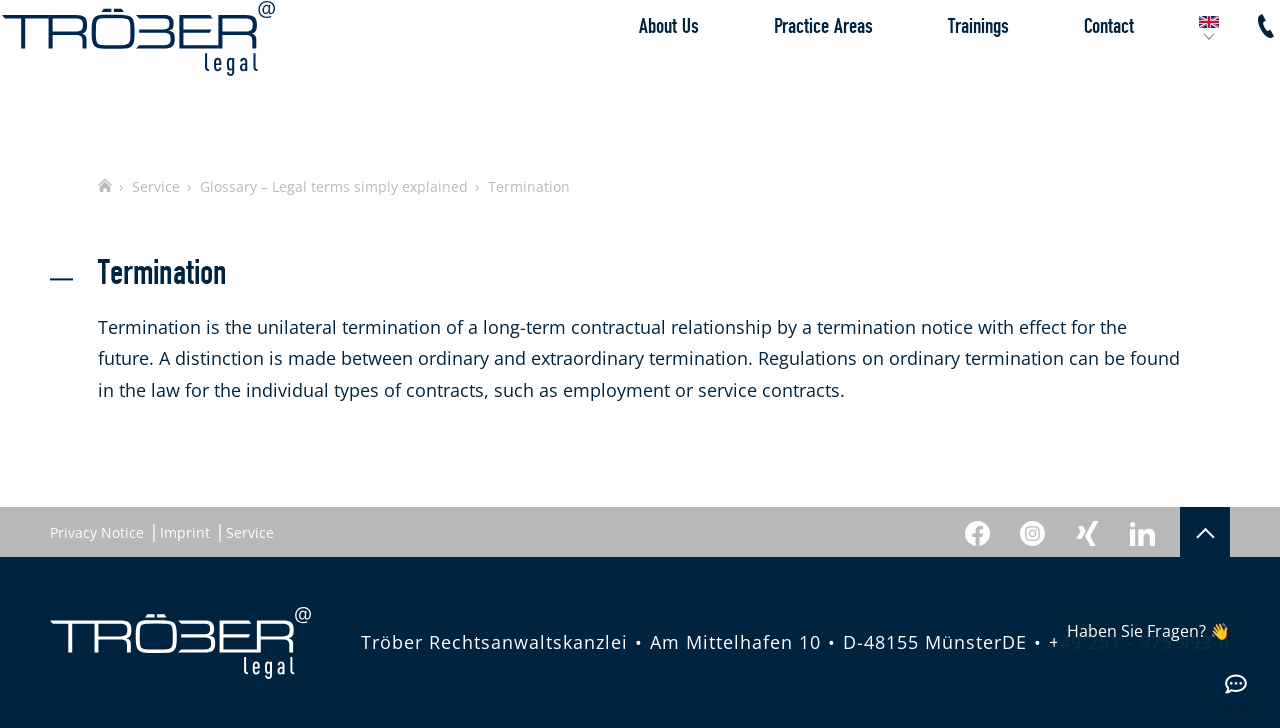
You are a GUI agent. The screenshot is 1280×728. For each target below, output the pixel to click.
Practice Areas (775, 74)
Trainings (930, 74)
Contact (1061, 74)
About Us (621, 74)
